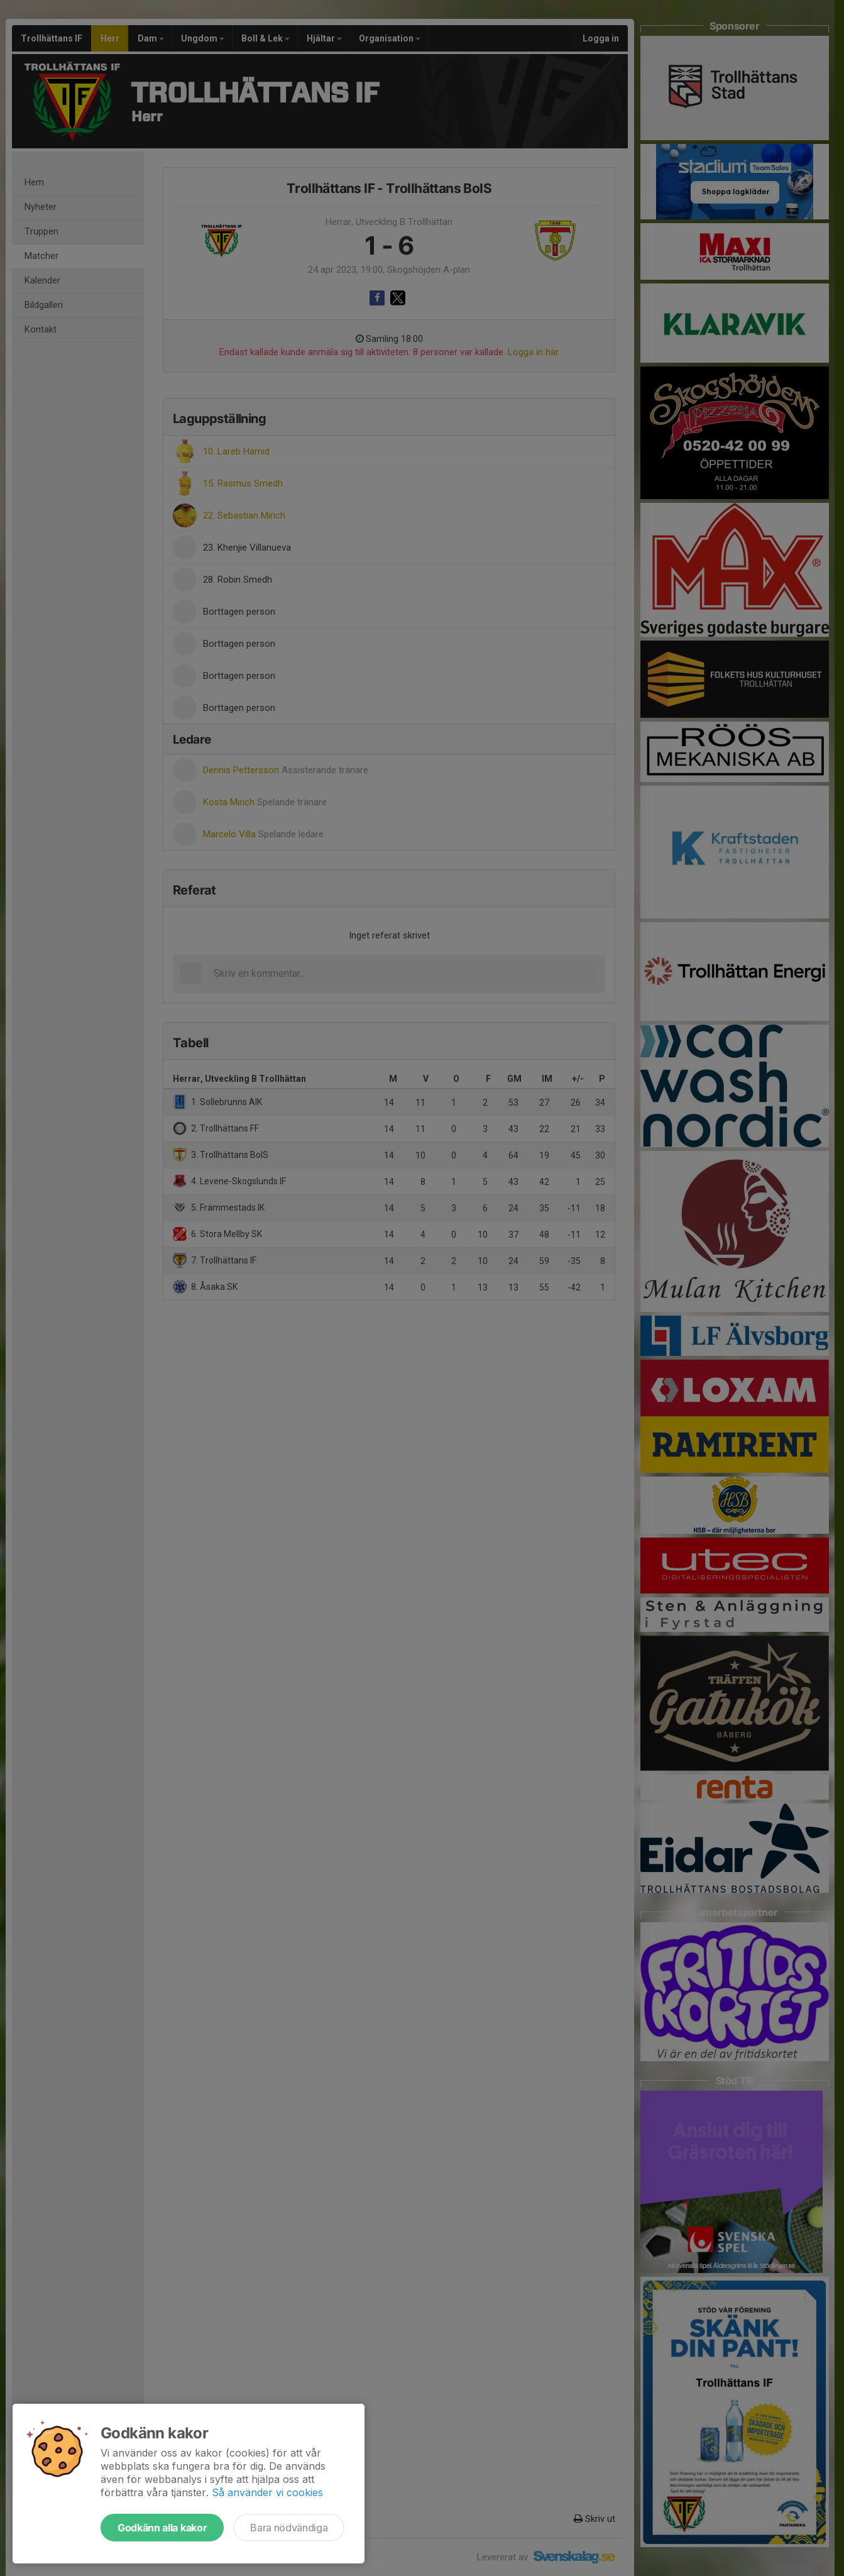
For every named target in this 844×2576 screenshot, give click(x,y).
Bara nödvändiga (288, 2527)
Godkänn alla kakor (162, 2527)
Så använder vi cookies (267, 2492)
